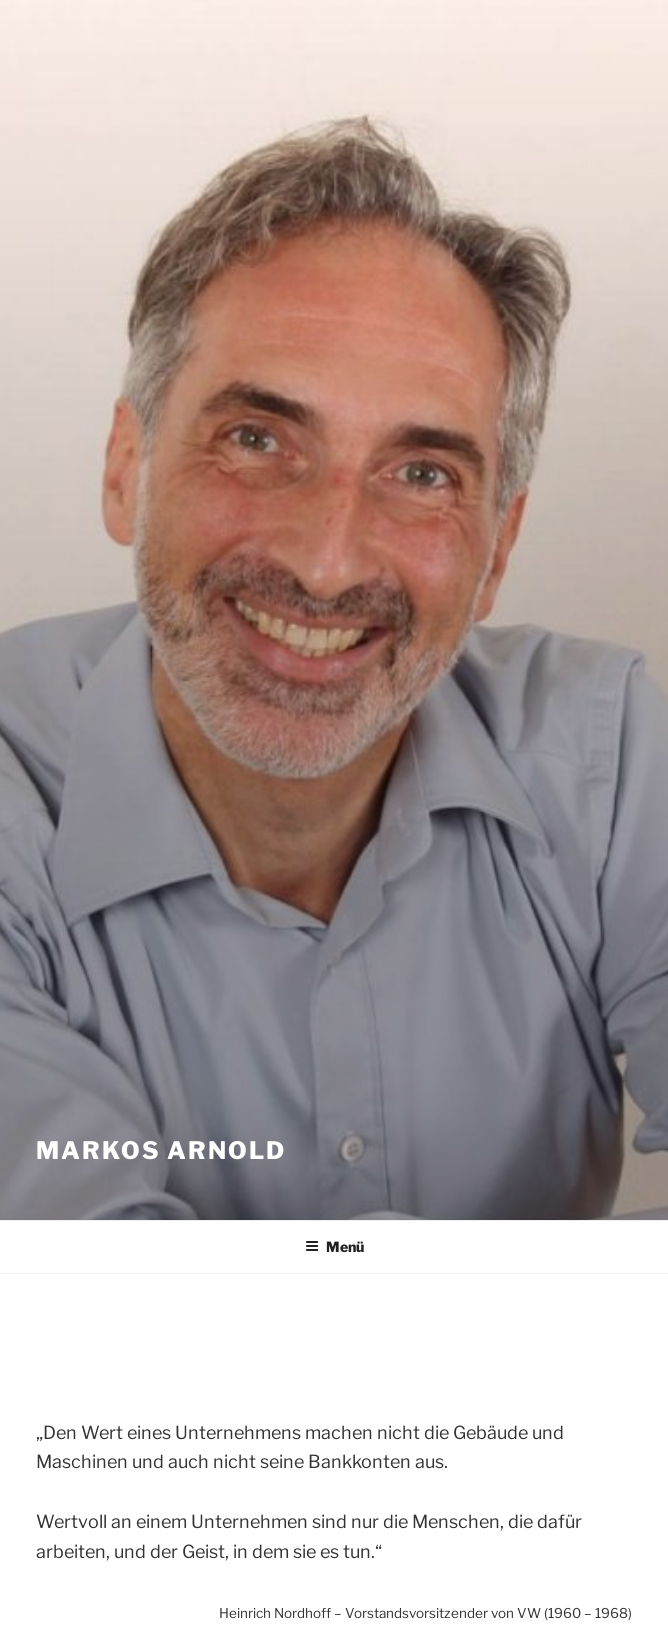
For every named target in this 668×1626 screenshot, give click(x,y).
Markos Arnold (161, 1150)
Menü (334, 1246)
